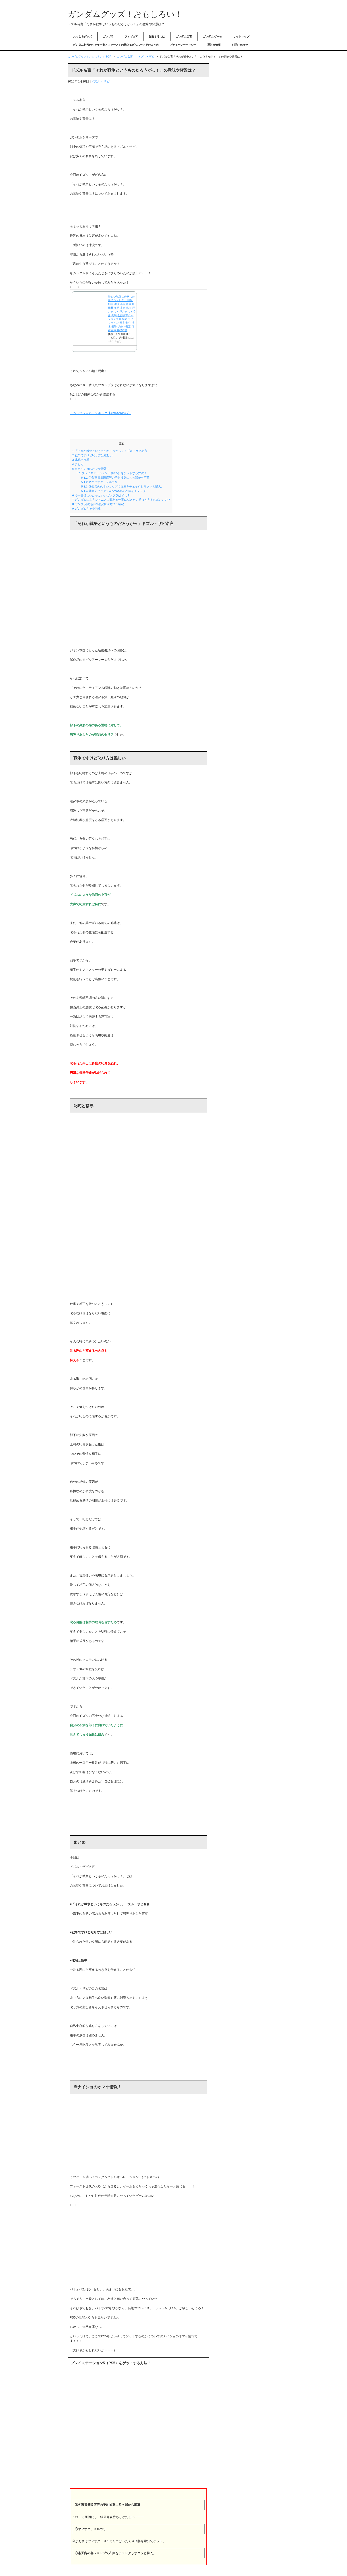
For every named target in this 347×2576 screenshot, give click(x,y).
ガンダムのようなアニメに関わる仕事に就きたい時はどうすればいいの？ (121, 499)
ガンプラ (108, 36)
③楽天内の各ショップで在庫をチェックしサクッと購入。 (122, 486)
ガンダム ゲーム (212, 36)
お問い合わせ (240, 44)
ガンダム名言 (184, 36)
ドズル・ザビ (100, 81)
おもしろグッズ (82, 36)
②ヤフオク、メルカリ (99, 482)
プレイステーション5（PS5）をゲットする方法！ (112, 473)
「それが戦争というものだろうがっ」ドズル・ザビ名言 (109, 451)
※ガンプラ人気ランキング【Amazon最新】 (100, 413)
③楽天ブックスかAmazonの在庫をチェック (113, 491)
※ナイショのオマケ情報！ (91, 468)
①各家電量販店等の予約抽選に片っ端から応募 (115, 477)
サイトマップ (241, 36)
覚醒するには (157, 36)
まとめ (77, 464)
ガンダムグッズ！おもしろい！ (125, 14)
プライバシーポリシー (183, 44)
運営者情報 (214, 44)
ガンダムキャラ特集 (86, 508)
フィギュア (131, 36)
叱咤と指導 (80, 459)
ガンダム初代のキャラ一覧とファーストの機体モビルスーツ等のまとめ (116, 44)
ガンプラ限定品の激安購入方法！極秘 (98, 504)
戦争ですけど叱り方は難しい (92, 455)
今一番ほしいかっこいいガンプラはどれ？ (101, 495)
